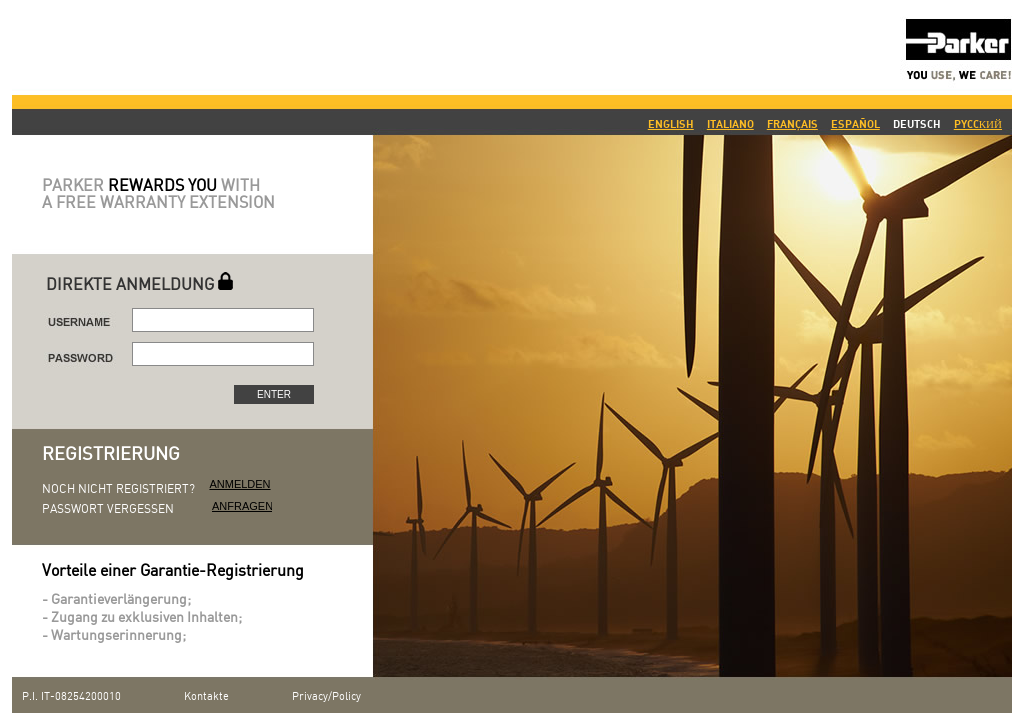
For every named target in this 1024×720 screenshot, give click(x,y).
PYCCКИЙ (978, 123)
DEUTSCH (917, 123)
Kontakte (206, 697)
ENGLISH (671, 123)
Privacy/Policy (326, 697)
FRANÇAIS (792, 123)
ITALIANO (730, 123)
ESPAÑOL (855, 123)
